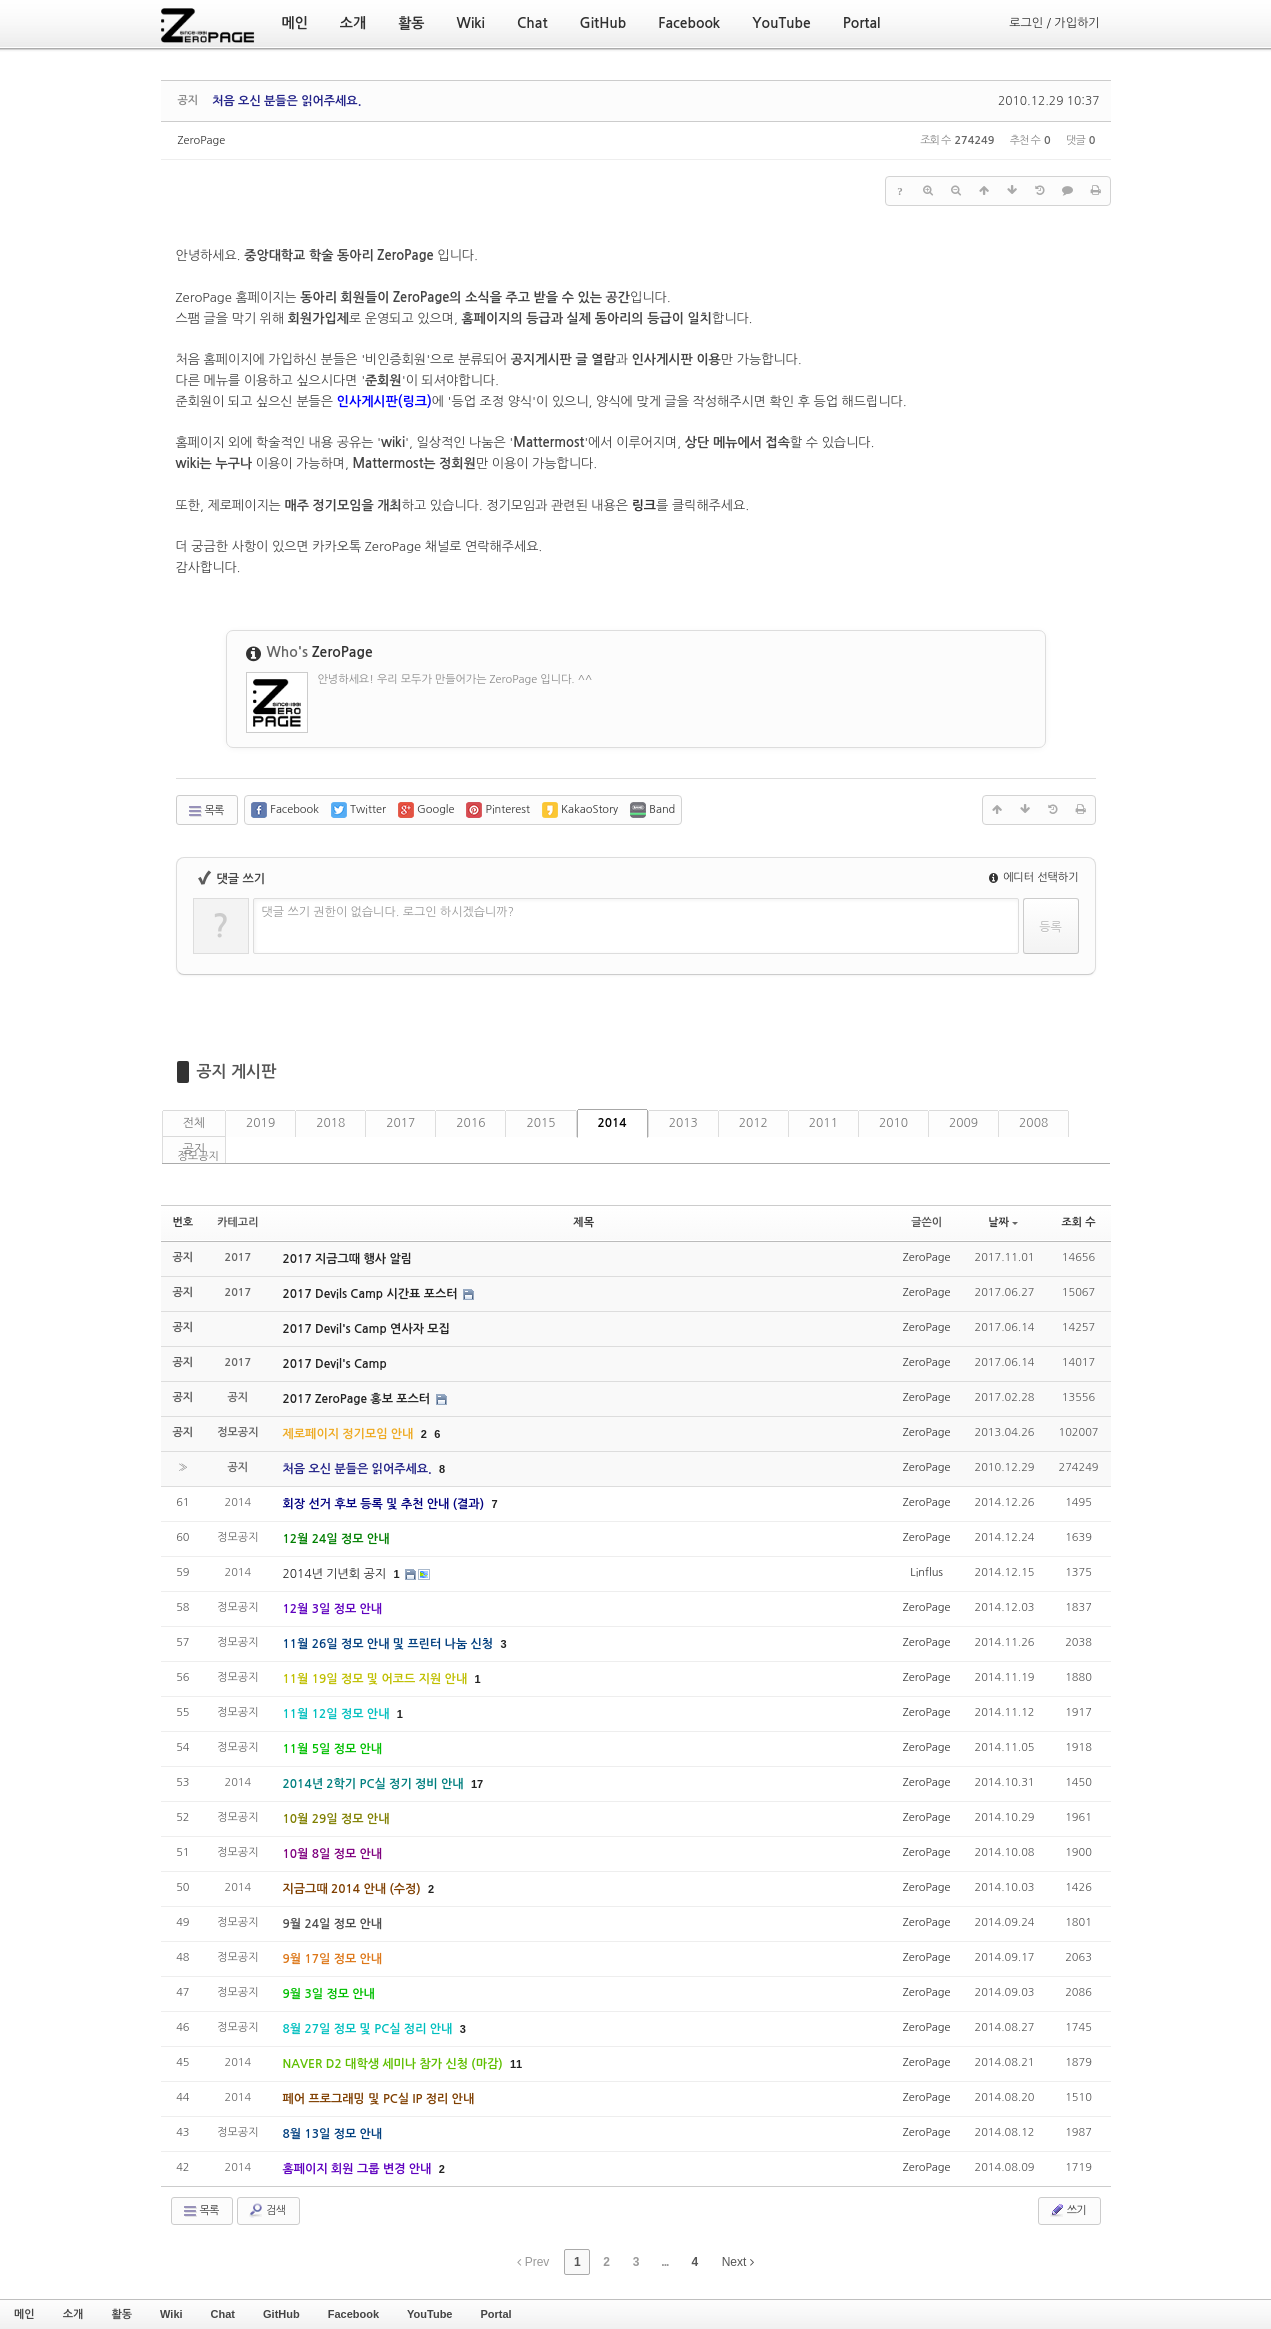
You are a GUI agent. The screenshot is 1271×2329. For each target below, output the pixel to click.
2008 (1033, 1123)
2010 (893, 1123)
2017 (400, 1123)
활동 (121, 2314)
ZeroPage (202, 140)
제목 (583, 1222)
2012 (753, 1123)
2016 (470, 1123)
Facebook (353, 2314)
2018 (330, 1123)
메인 (24, 2314)
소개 (73, 2314)
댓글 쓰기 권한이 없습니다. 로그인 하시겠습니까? (388, 912)
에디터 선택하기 (1034, 877)
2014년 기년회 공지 (336, 1574)
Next (738, 2262)
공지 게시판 (237, 1071)
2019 (260, 1123)
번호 (183, 1222)
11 (516, 2064)
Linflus (926, 1572)
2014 (612, 1123)
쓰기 (1067, 2210)
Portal (495, 2314)
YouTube (429, 2314)
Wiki (171, 2314)
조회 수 (1078, 1222)
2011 (823, 1123)
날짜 (1003, 1222)
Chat (223, 2314)
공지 (194, 1149)
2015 (540, 1123)
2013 (683, 1123)
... (664, 2262)
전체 (194, 1123)
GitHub (281, 2314)
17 (477, 1784)
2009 (963, 1123)
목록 (205, 811)
